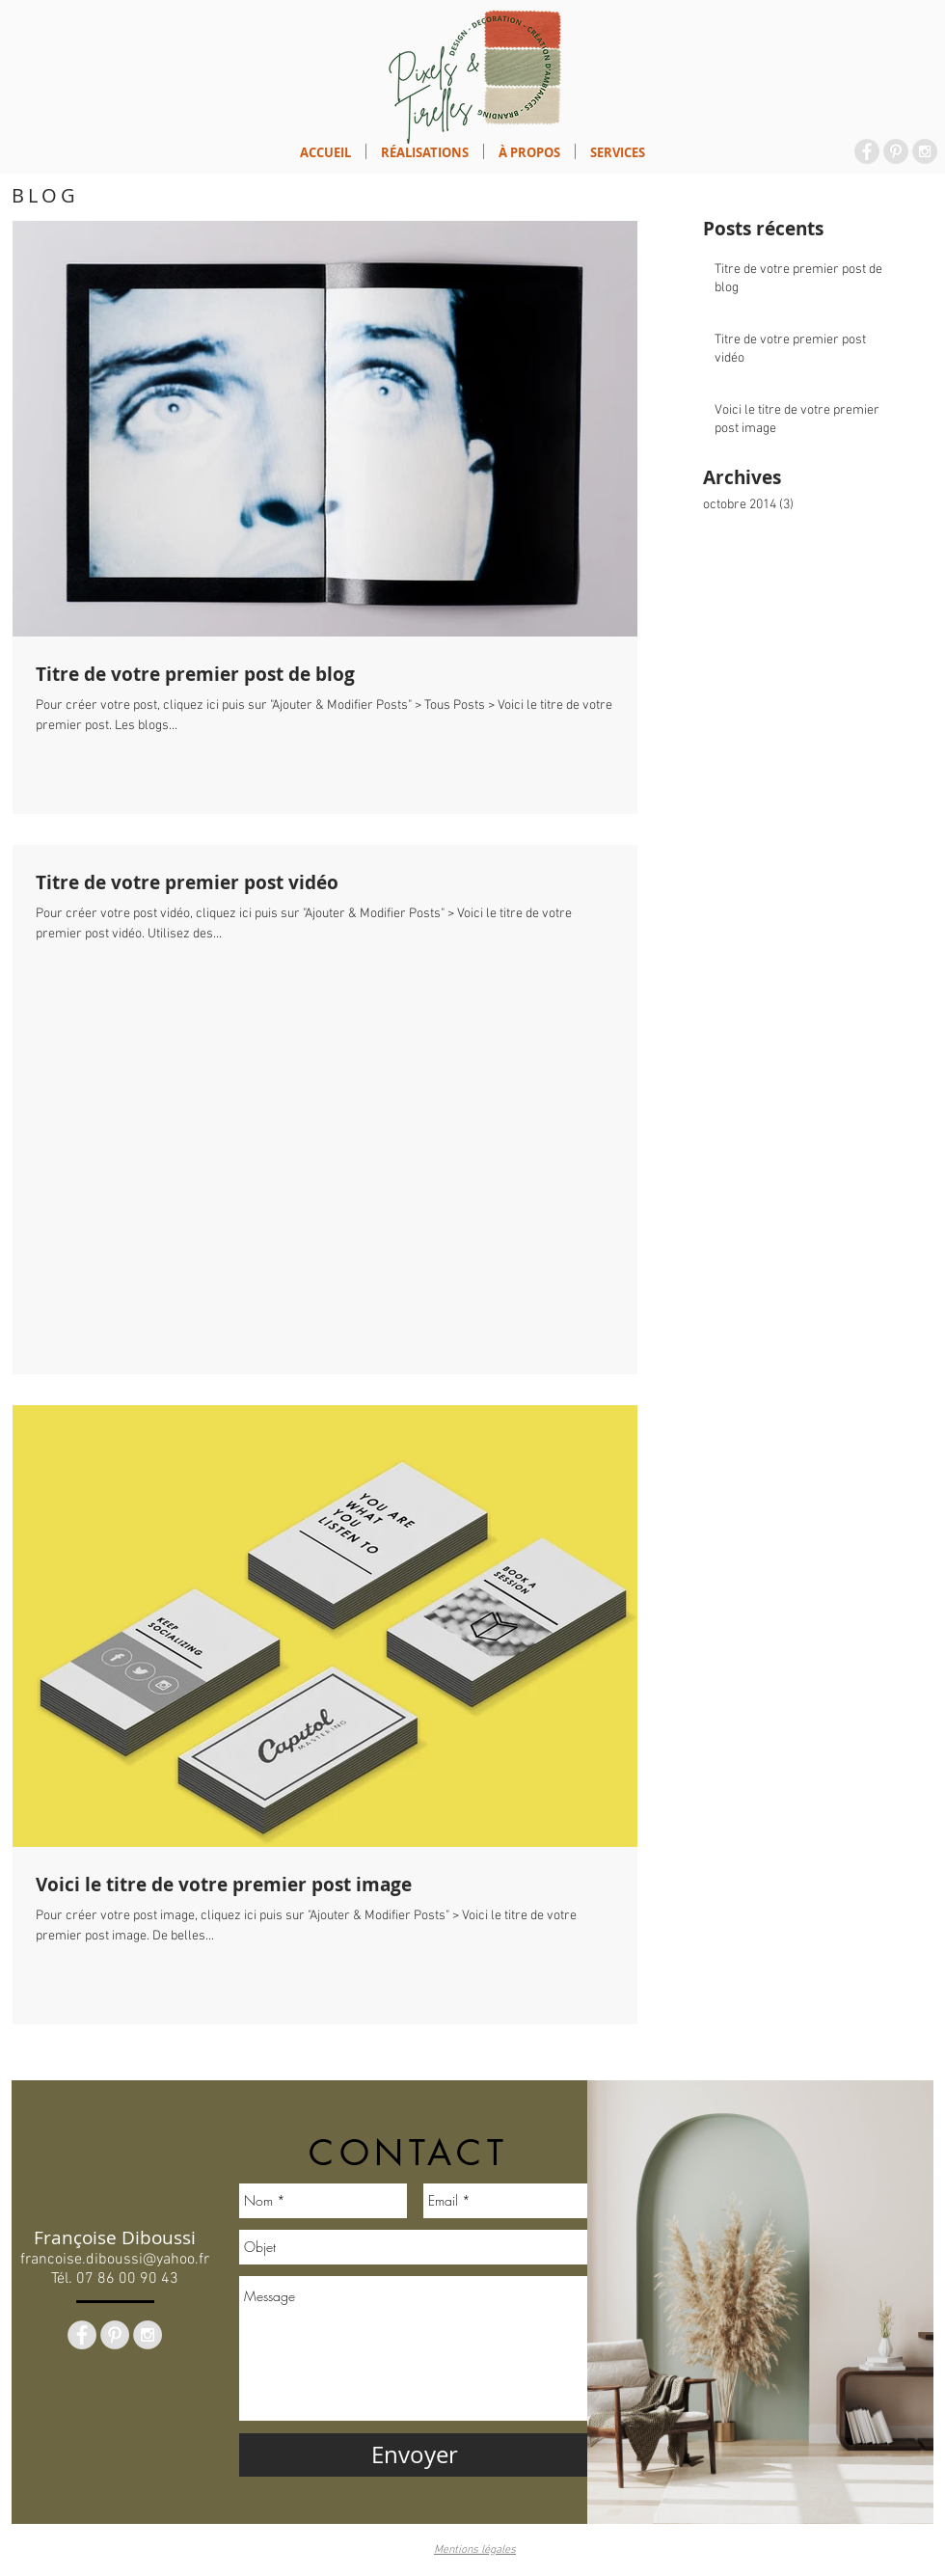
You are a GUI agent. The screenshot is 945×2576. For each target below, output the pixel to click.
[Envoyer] (414, 2455)
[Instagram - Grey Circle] (924, 151)
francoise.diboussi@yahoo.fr (114, 2259)
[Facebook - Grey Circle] (866, 151)
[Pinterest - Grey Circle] (895, 151)
